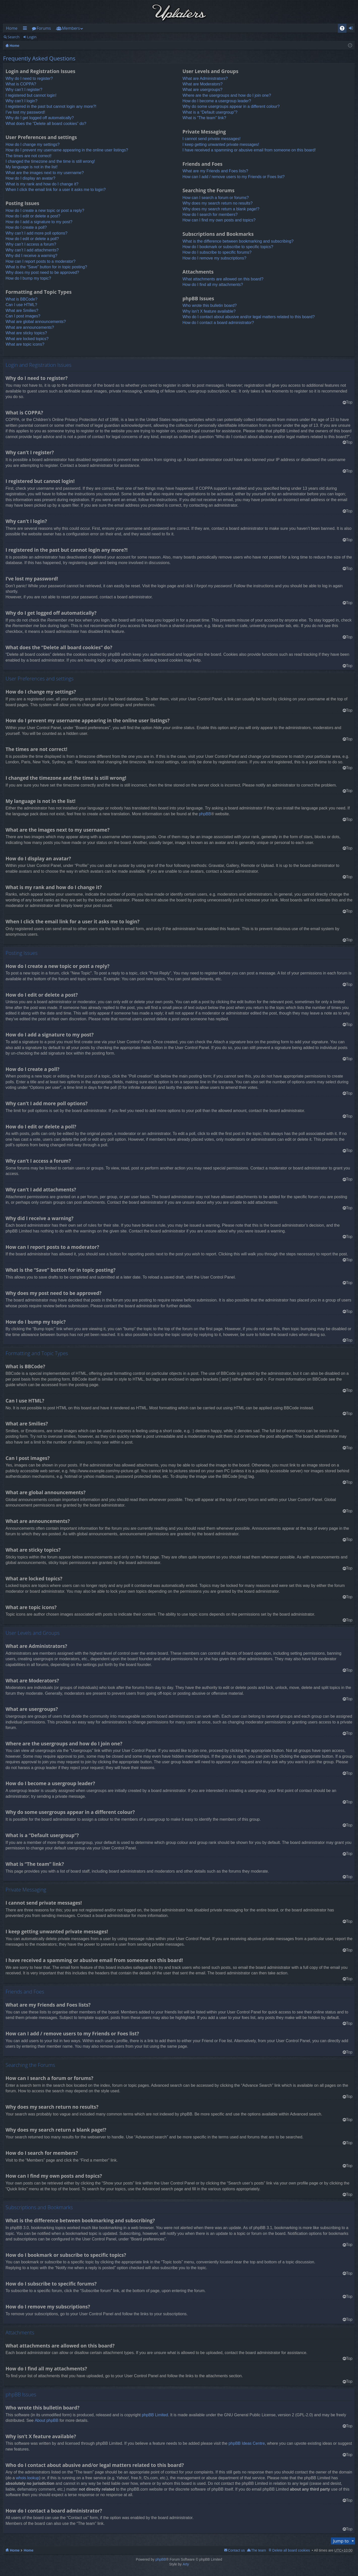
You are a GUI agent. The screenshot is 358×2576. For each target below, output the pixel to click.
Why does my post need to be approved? (42, 272)
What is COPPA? (21, 84)
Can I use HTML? (21, 305)
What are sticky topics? (26, 333)
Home (11, 28)
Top (349, 402)
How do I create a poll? (26, 227)
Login (32, 36)
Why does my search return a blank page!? (220, 209)
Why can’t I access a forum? (31, 244)
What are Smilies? (22, 310)
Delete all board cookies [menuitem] (291, 2550)
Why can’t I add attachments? (32, 250)
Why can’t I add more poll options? (36, 233)
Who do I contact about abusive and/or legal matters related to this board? (248, 317)
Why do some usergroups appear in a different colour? (231, 106)
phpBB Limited (155, 2415)
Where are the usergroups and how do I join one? (226, 95)
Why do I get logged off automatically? (40, 118)
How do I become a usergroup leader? (216, 101)
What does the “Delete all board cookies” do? (46, 123)
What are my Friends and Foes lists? (215, 171)
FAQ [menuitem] (343, 29)
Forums (44, 28)
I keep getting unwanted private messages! (220, 144)
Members (71, 28)
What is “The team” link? (204, 118)
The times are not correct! (28, 156)
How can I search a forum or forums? (215, 197)
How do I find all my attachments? (212, 284)
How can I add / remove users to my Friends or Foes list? (233, 177)
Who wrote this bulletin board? (209, 305)
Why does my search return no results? (217, 203)
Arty (186, 2564)
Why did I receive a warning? (31, 255)
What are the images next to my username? (45, 173)
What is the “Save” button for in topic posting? (46, 267)
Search (14, 36)
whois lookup (27, 2478)
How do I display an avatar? (30, 178)
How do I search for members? (210, 214)
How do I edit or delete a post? (33, 216)
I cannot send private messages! (211, 139)
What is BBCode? (21, 299)
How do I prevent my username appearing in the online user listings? (67, 150)
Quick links (25, 29)
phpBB (205, 814)
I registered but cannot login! (31, 95)
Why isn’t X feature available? (209, 311)
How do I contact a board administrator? (218, 322)
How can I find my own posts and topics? (218, 220)
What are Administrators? (205, 78)
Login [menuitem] (352, 29)
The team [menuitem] (258, 2550)
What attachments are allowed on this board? (222, 279)
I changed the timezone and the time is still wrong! (50, 161)
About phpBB (46, 2420)
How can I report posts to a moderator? (40, 261)
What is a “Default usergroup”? (209, 112)
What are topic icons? (25, 344)
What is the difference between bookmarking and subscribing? (238, 241)
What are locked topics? (27, 339)
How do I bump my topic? (28, 278)
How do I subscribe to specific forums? (216, 252)
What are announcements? (30, 327)
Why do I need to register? (29, 78)
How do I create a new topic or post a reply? (45, 210)
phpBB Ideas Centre (247, 2443)
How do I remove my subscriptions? (214, 258)
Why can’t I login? (21, 101)
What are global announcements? (36, 321)
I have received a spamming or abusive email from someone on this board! (249, 150)
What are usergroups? (202, 89)
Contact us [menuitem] (236, 2550)
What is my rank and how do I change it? (42, 184)
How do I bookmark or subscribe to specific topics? (227, 247)
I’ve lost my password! (25, 112)
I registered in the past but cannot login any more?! (51, 106)
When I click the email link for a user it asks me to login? (56, 189)
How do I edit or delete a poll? (32, 239)
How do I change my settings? (32, 144)
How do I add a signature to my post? (39, 222)
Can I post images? (23, 316)
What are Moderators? (202, 84)
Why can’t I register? (24, 89)
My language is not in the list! (31, 167)
